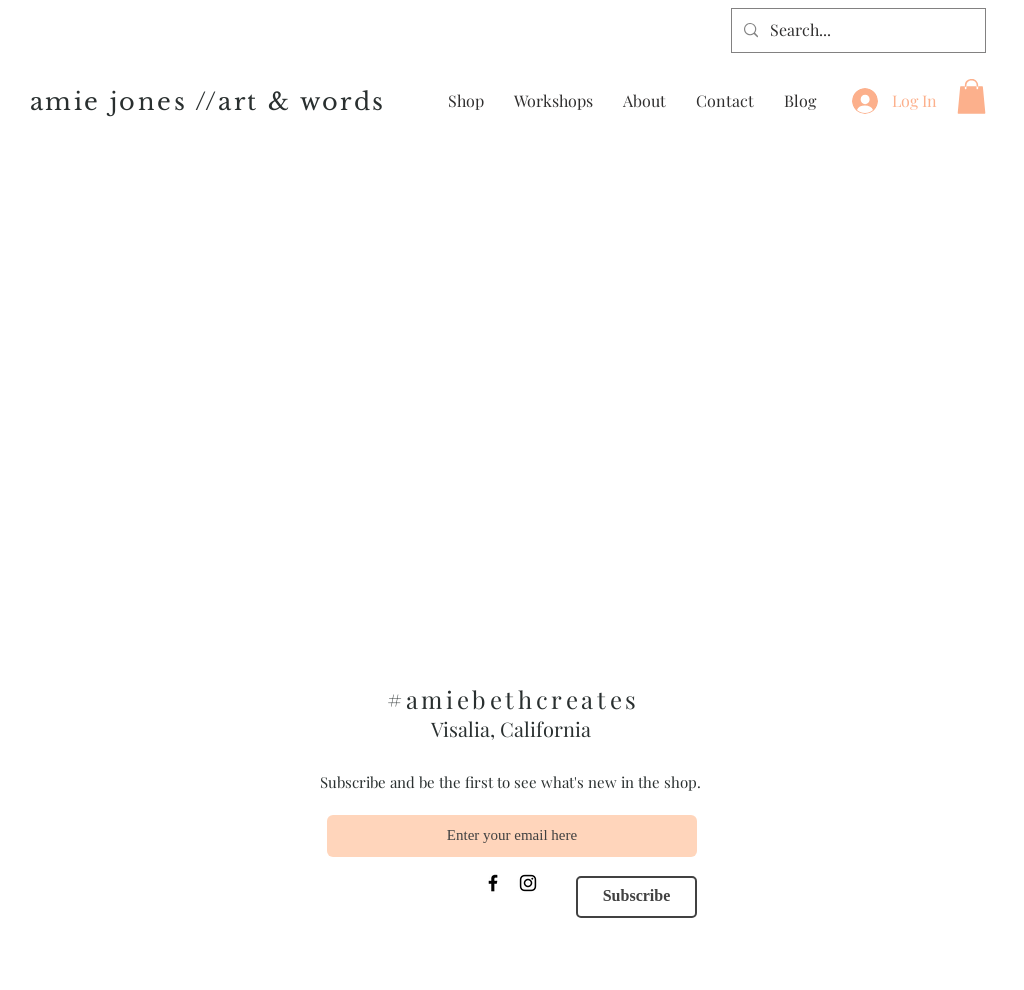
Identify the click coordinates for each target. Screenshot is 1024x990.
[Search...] (856, 30)
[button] (971, 96)
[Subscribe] (636, 897)
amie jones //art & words (208, 101)
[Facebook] (493, 883)
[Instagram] (528, 883)
